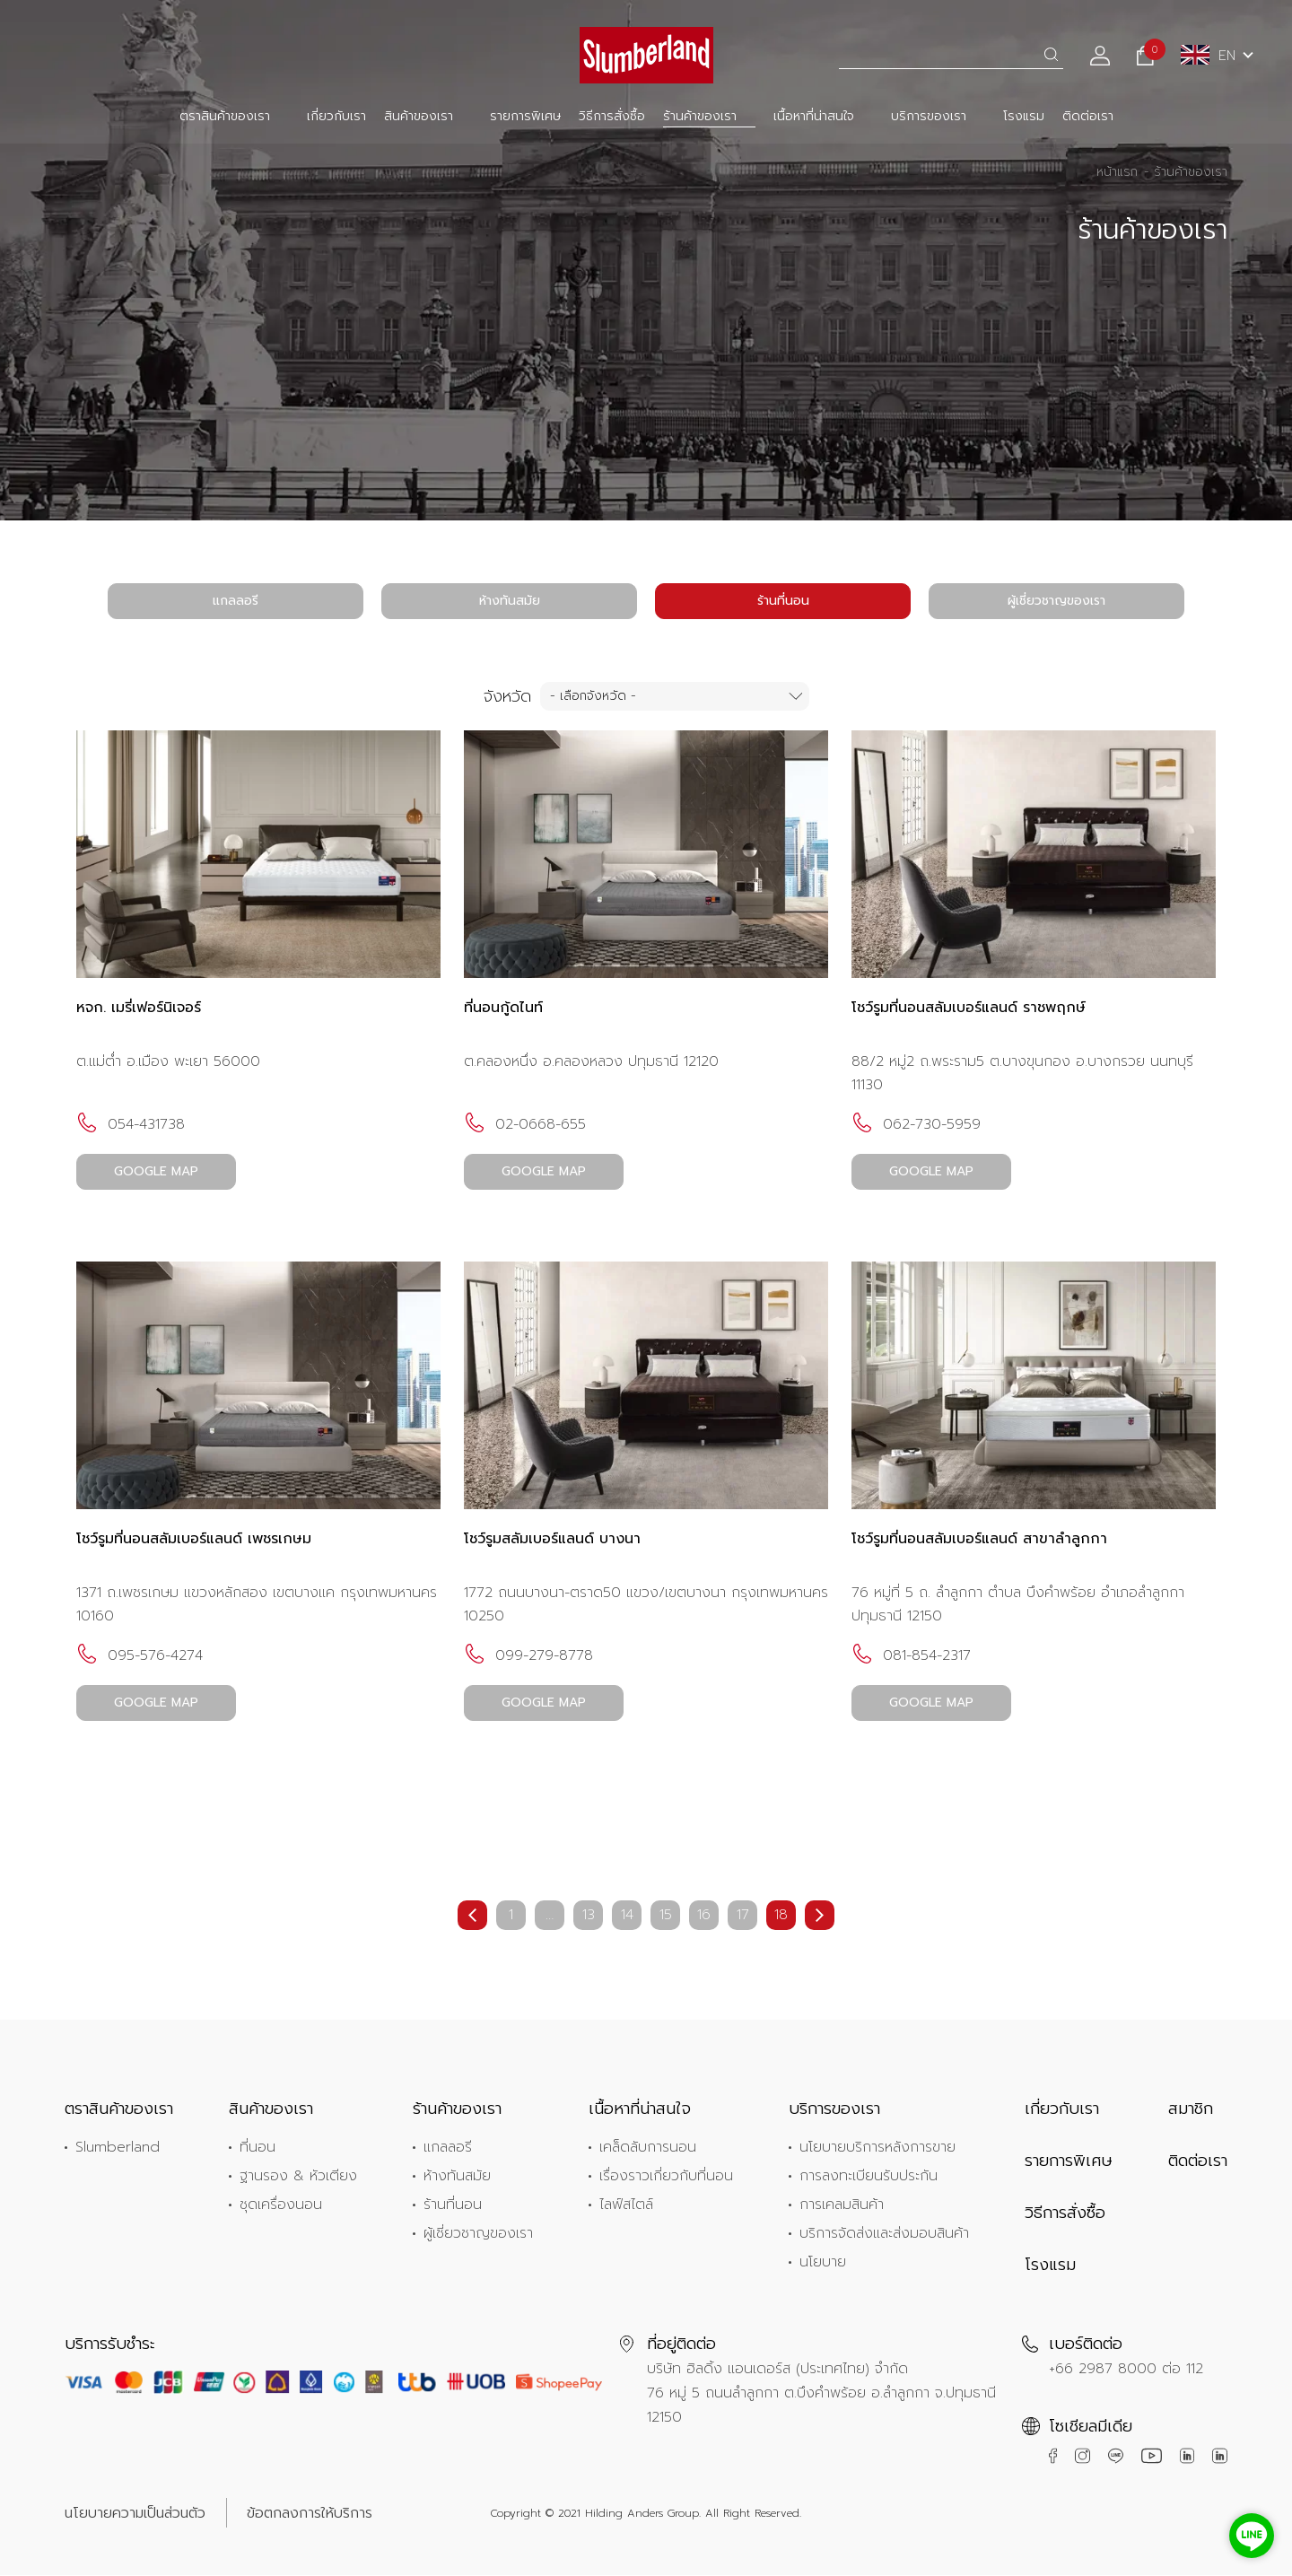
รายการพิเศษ (525, 116)
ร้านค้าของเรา (700, 116)
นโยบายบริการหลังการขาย (877, 2148)
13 (588, 1916)
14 (627, 1916)
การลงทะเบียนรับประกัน (868, 2176)
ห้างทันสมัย (509, 600)
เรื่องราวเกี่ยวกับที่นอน (666, 2176)
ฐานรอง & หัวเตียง (298, 2176)
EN (1208, 55)
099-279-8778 (528, 1656)
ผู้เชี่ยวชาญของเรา (1056, 600)
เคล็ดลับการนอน (647, 2148)
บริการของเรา (928, 116)
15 (665, 1916)
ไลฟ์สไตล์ (626, 2205)
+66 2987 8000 (1103, 2369)
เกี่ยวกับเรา (336, 116)
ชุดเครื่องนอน (281, 2205)
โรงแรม (1023, 116)
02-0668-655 (525, 1125)
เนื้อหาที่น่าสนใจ (813, 116)
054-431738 (130, 1125)
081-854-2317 (911, 1656)
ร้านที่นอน (783, 600)
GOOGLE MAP (157, 1172)
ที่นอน (257, 2148)
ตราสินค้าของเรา (224, 116)
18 (781, 1916)
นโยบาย (822, 2263)
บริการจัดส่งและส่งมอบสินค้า (884, 2234)
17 (743, 1916)
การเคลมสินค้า (841, 2205)
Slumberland (117, 2148)
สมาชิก (1190, 2109)
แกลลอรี (235, 600)
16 (704, 1916)
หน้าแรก (1117, 171)
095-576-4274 (139, 1656)
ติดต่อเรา (1087, 116)
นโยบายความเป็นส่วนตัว (135, 2514)
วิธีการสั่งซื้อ (612, 116)
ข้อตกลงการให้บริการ (309, 2514)
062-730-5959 (916, 1125)
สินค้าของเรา (418, 116)
